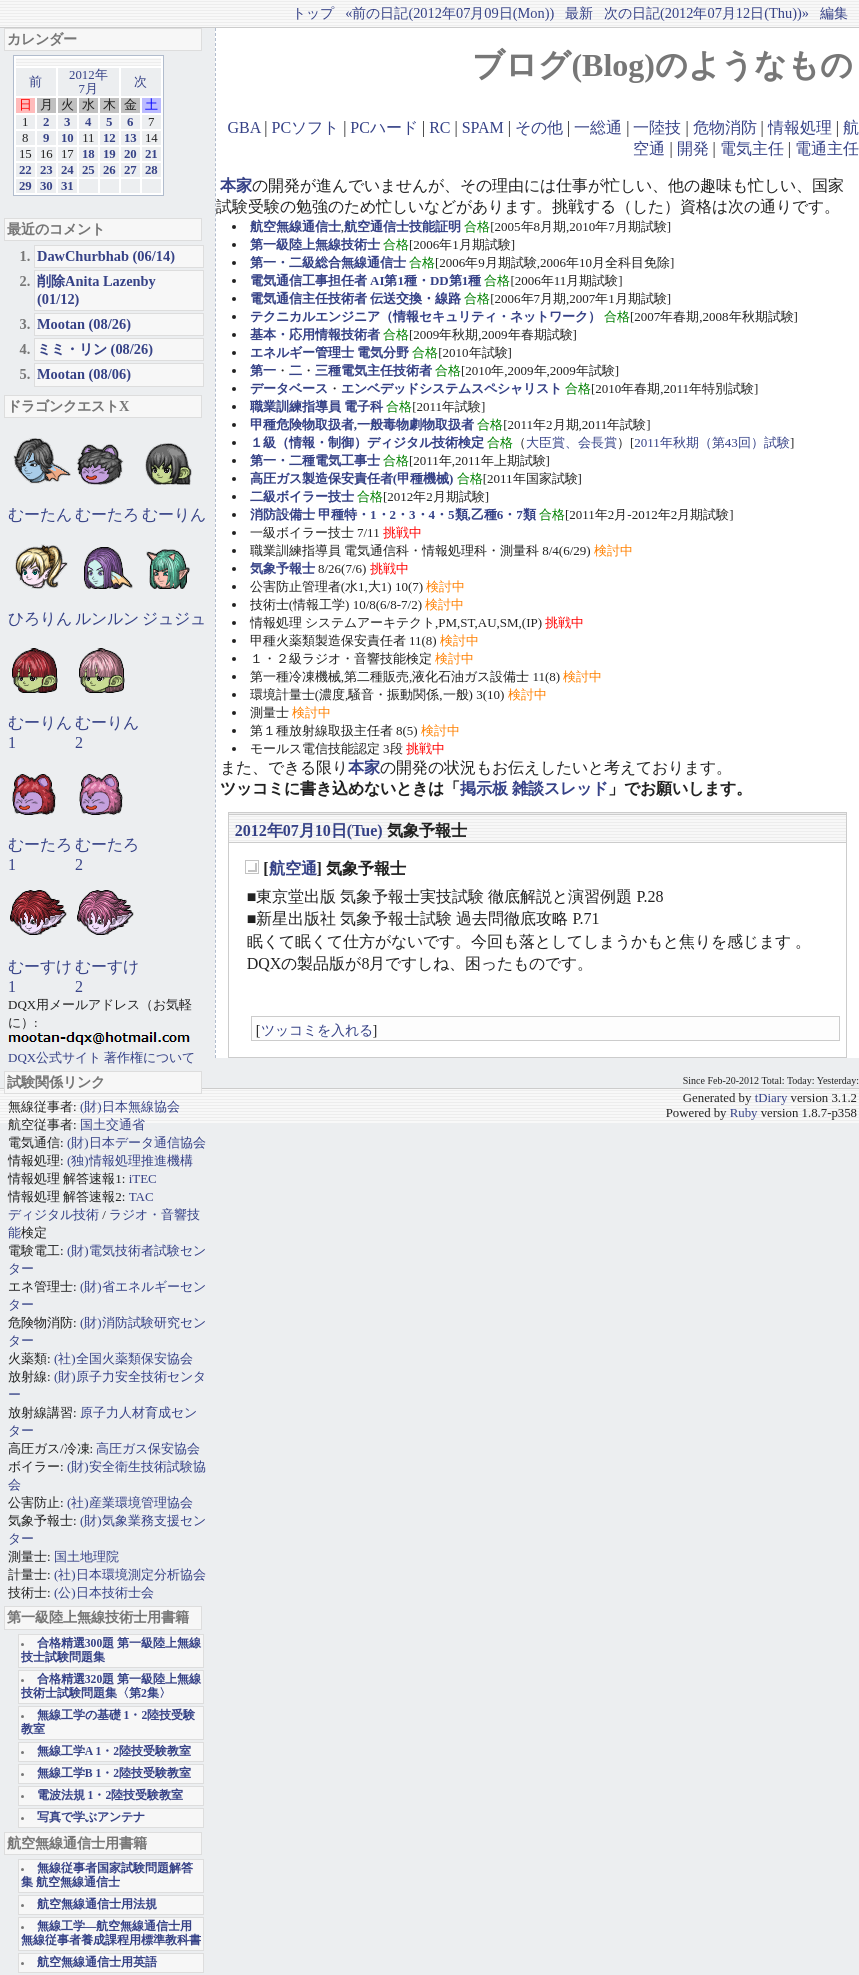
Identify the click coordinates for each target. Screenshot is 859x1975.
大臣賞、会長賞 (571, 442)
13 (130, 138)
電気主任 (752, 148)
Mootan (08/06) (84, 374)
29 (25, 186)
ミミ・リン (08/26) (95, 349)
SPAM (483, 127)
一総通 (598, 127)
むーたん (40, 514)
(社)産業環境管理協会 (130, 1502)
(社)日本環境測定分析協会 (130, 1574)
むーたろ (107, 514)
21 (151, 154)
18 (88, 154)
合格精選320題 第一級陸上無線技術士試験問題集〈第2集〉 (111, 1686)
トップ (313, 13)
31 (67, 186)
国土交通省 (112, 1124)
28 (151, 170)
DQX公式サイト (56, 1057)
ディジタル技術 (53, 1214)
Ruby (744, 1113)
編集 (834, 13)
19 (109, 154)
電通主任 (827, 148)
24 (67, 170)
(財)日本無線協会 (130, 1106)
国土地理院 (86, 1556)
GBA (243, 127)
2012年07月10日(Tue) (309, 830)
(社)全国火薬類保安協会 (123, 1358)
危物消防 (725, 127)
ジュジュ (174, 618)
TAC (141, 1196)
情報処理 (800, 127)
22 (25, 170)
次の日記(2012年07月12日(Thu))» (706, 13)
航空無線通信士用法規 (97, 1904)
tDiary (771, 1098)
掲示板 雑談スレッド (534, 788)
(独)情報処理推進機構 (130, 1160)
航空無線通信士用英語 (97, 1962)
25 (88, 170)
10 (67, 138)
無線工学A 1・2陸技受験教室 (114, 1751)
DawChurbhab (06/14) (106, 256)
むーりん (174, 514)
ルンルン (107, 618)
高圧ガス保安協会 (148, 1448)
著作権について (149, 1057)
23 (46, 170)
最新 (579, 13)
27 (130, 170)
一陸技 (657, 127)
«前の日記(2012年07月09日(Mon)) (449, 13)
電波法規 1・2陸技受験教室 (110, 1795)
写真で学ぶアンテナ (91, 1817)
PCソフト (306, 127)
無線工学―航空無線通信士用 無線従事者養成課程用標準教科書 (111, 1933)
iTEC (143, 1178)
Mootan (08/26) (84, 324)
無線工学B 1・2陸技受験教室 (114, 1773)
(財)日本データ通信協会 (136, 1142)
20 (130, 154)
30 (46, 186)
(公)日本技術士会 (104, 1592)
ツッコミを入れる (317, 1030)
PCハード (384, 127)
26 (109, 170)
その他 (539, 127)
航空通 (293, 868)
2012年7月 (88, 82)
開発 (693, 148)
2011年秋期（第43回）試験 (712, 442)
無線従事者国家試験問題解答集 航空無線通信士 (107, 1875)
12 (109, 138)
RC (439, 127)
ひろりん (40, 618)
